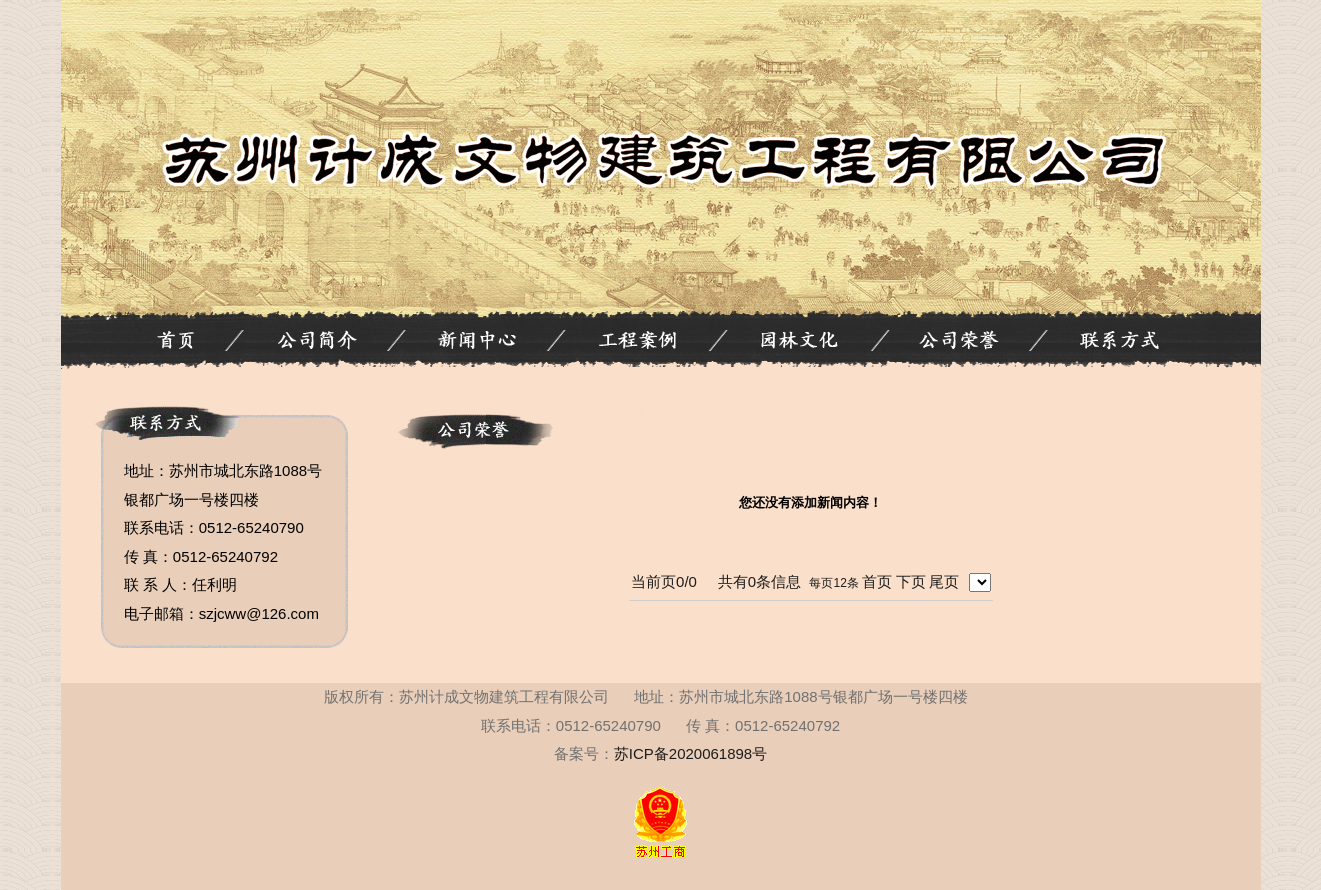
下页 (911, 581)
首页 (877, 581)
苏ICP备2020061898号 (690, 753)
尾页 (944, 581)
